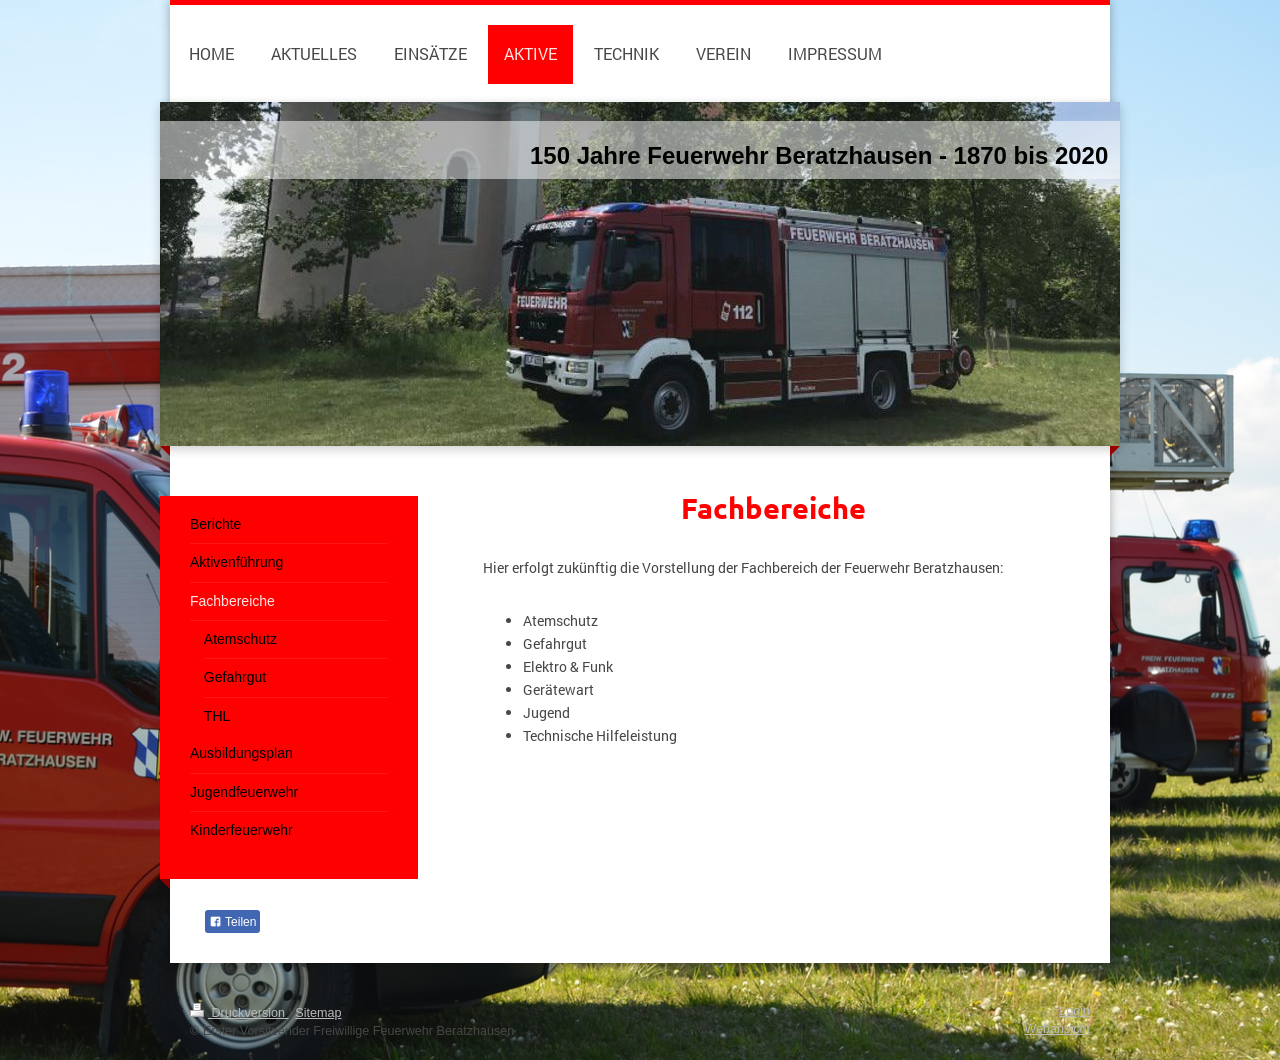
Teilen (232, 922)
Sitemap (318, 1013)
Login (1074, 1011)
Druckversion (239, 1013)
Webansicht (1057, 1029)
